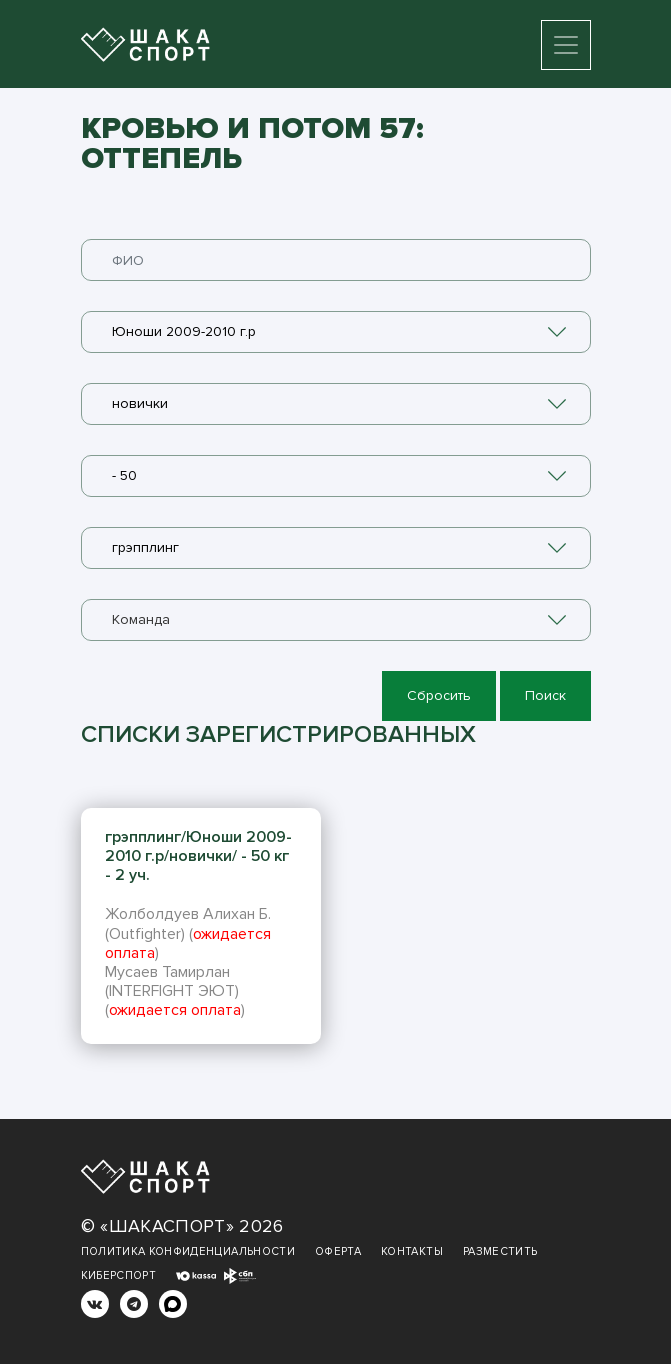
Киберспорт (119, 1275)
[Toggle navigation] (566, 45)
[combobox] (336, 332)
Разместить (500, 1251)
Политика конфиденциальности (188, 1251)
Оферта (338, 1251)
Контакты (412, 1251)
